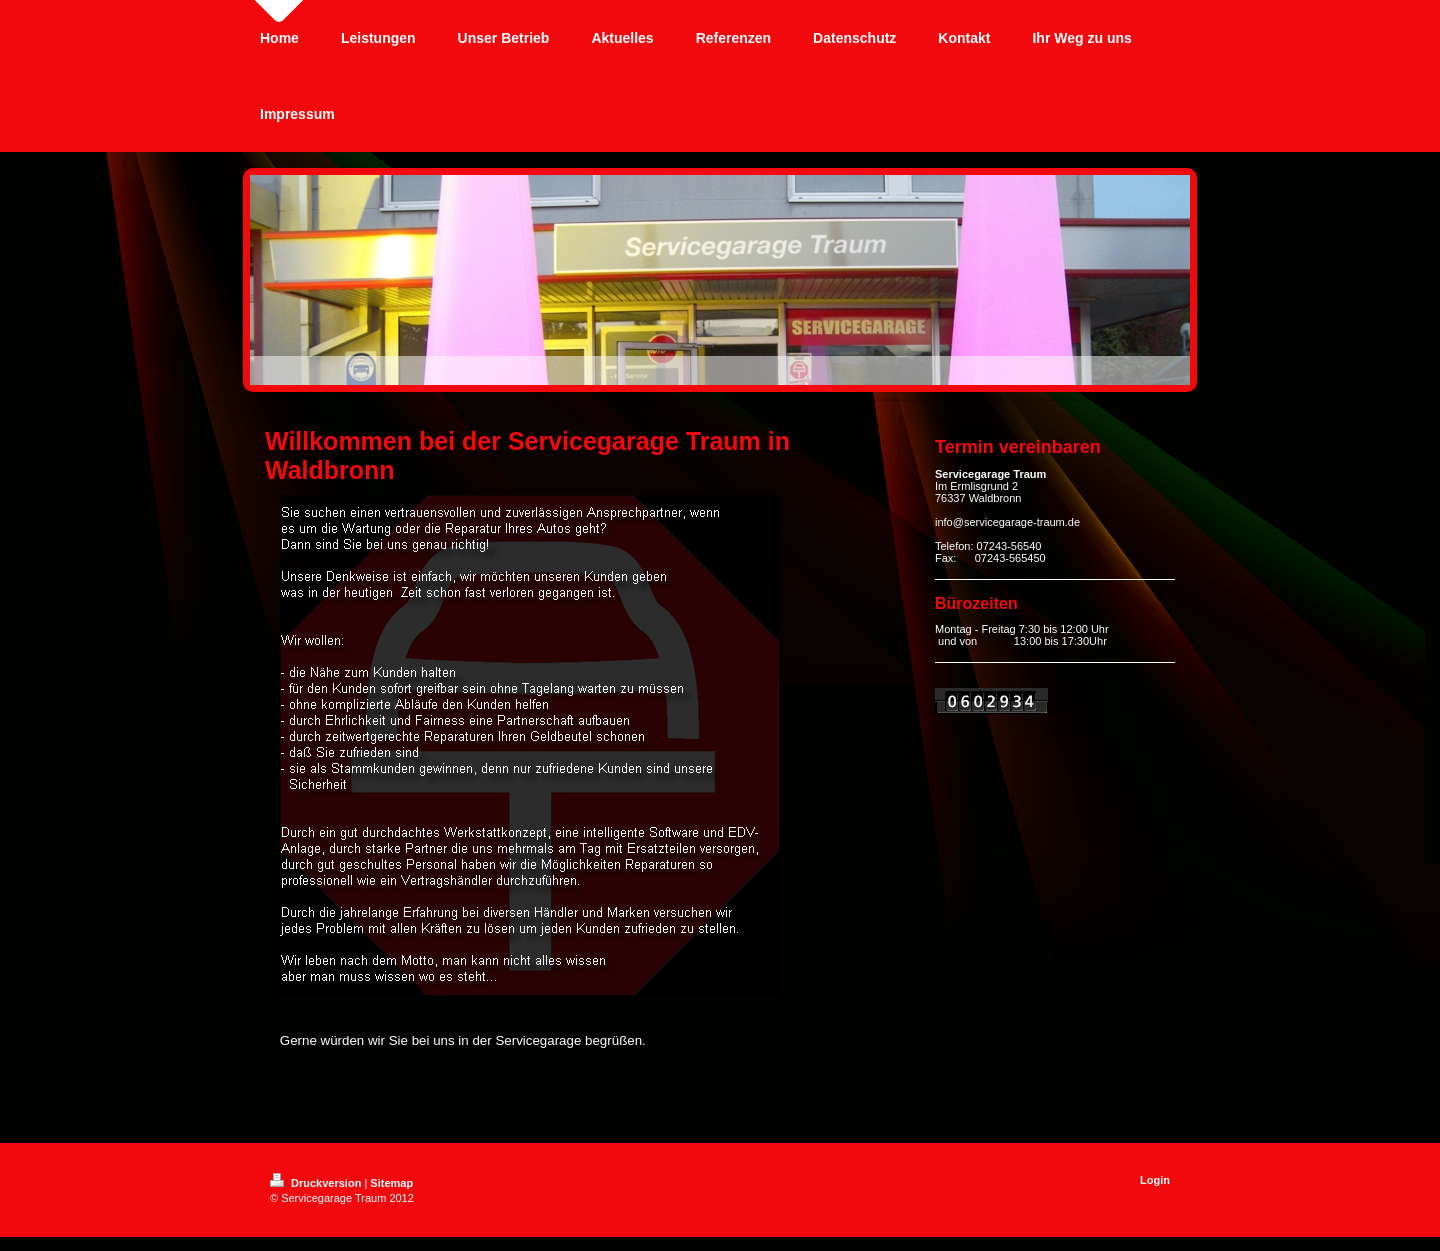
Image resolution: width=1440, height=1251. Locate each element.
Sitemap (391, 1183)
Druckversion (317, 1183)
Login (1155, 1180)
